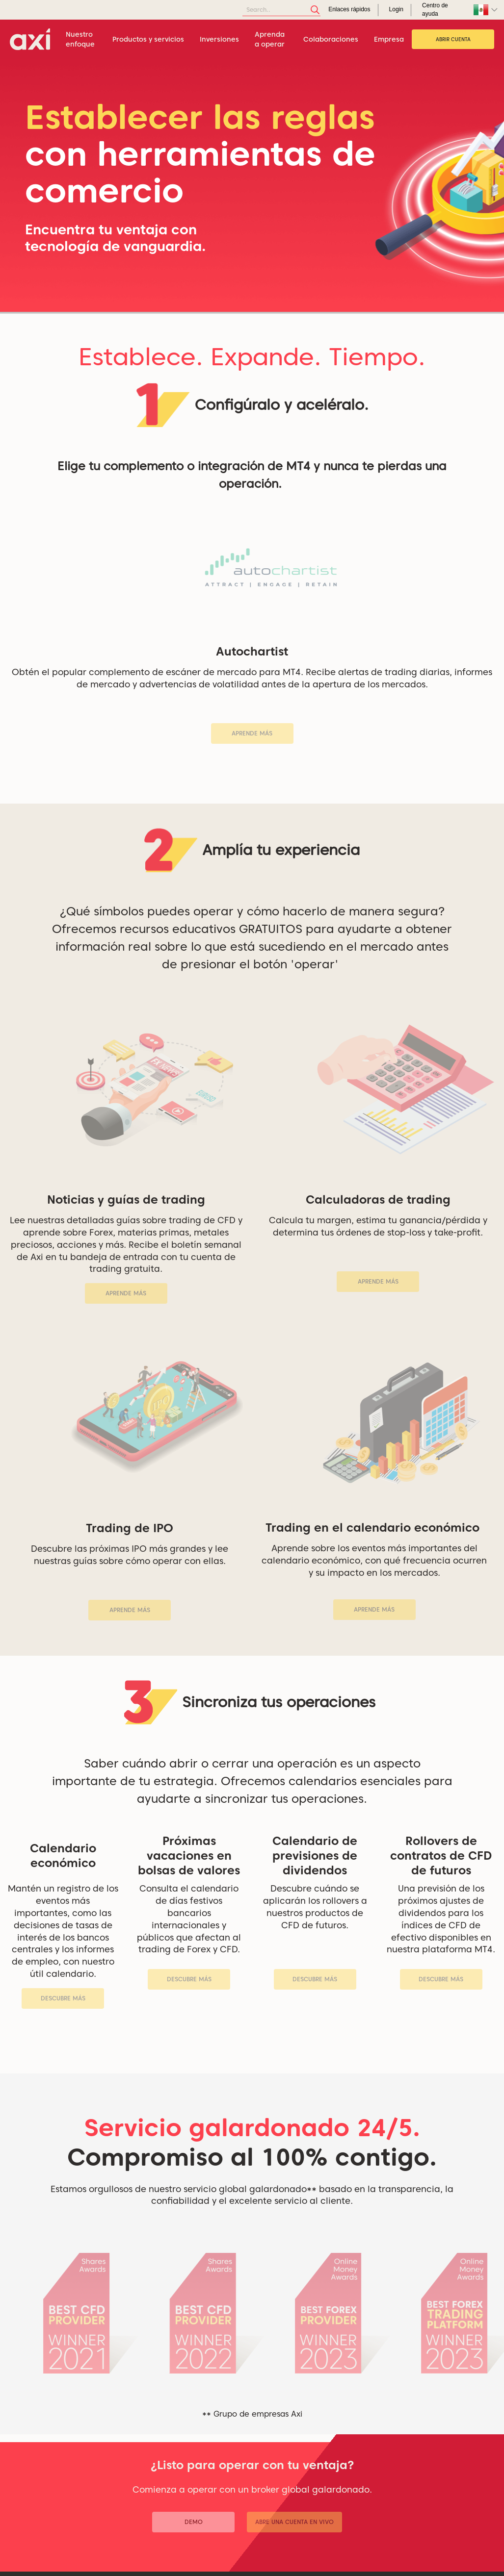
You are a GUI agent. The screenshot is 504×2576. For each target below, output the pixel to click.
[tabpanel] (252, 186)
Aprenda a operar (270, 39)
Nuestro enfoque (80, 39)
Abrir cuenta (453, 39)
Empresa (389, 39)
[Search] (281, 10)
